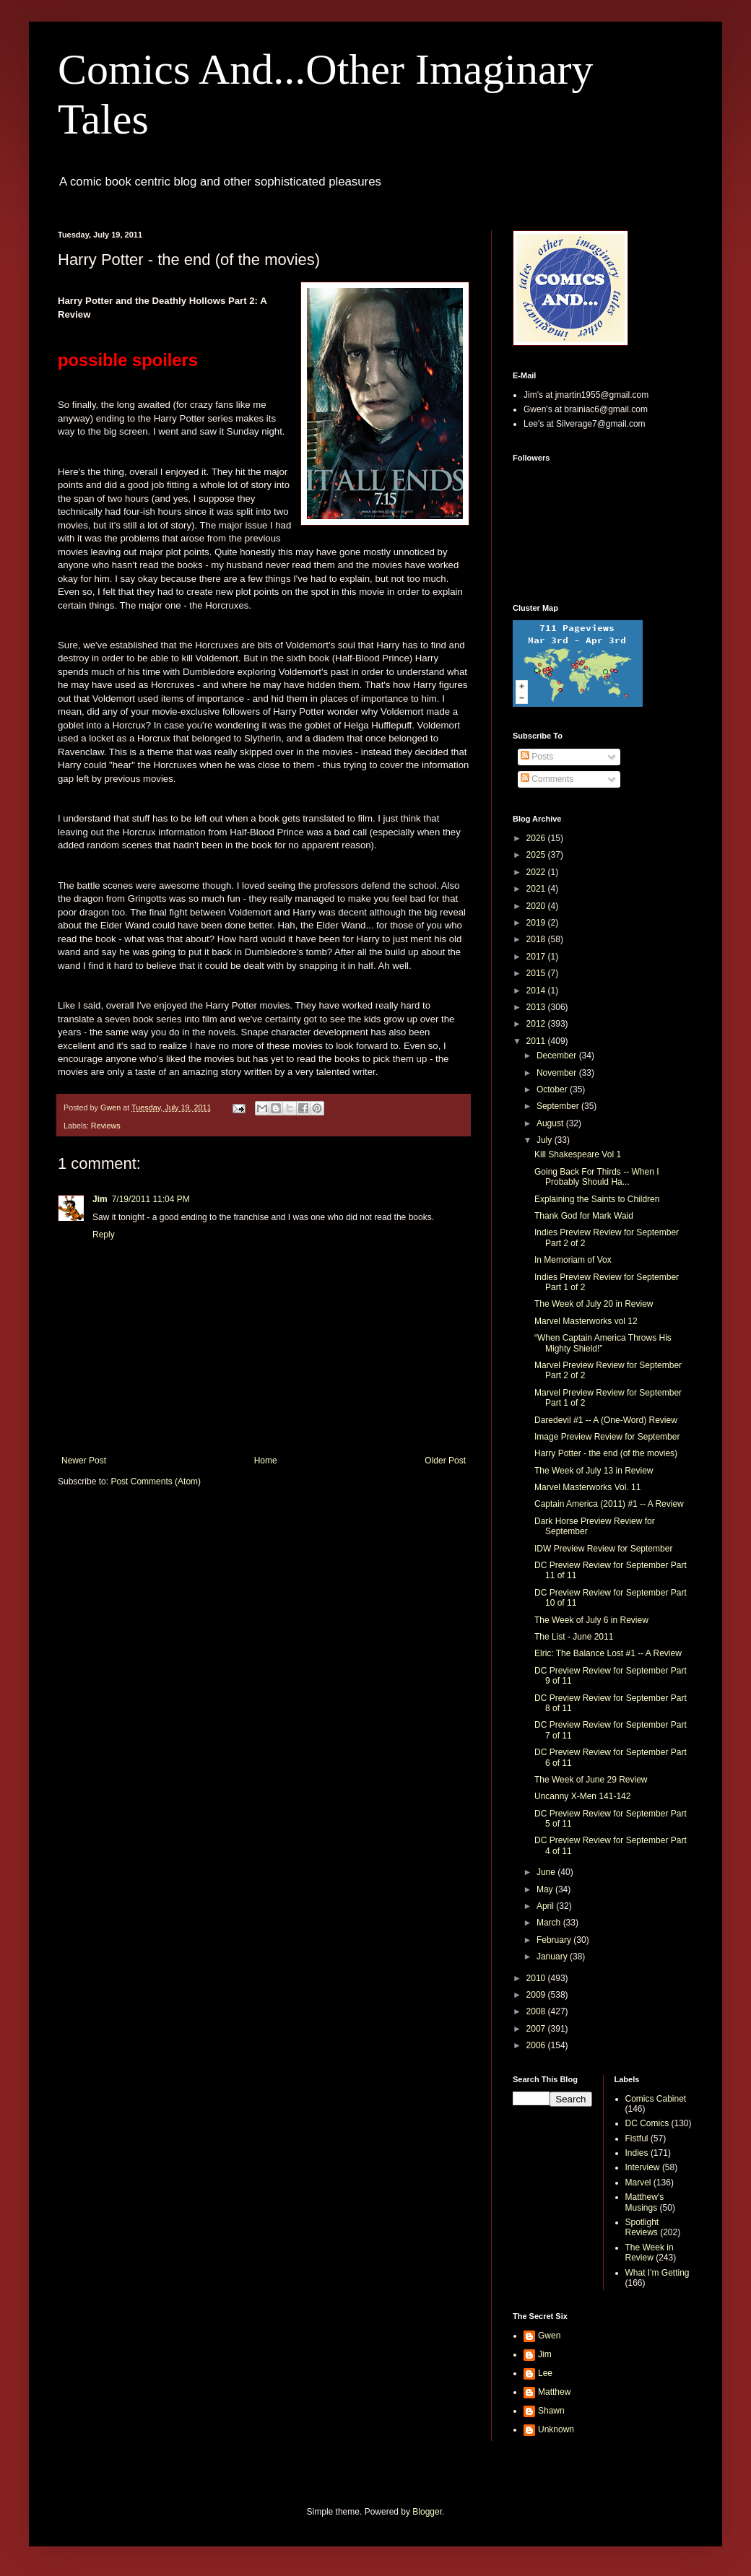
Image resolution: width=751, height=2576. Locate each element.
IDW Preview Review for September (603, 1549)
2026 (537, 838)
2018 (537, 939)
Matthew (554, 2392)
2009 (537, 1995)
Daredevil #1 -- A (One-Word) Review (605, 1420)
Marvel (638, 2182)
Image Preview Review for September (607, 1437)
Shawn (551, 2411)
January (553, 1956)
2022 (537, 872)
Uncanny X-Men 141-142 (582, 1796)
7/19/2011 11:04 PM (151, 1199)
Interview (642, 2167)
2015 (537, 973)
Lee (545, 2373)
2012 (537, 1024)
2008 (537, 2011)
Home (265, 1460)
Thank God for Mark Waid (583, 1216)
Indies (636, 2153)
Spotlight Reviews (642, 2227)
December (558, 1055)
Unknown (556, 2429)
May (546, 1889)
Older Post (445, 1460)
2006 (537, 2045)
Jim (100, 1199)
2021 (537, 889)
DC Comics (647, 2123)
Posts (537, 757)
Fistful (636, 2138)
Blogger (427, 2512)
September (559, 1106)
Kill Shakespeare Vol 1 (577, 1154)
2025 (537, 855)
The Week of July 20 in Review (594, 1304)
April (546, 1906)
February (555, 1940)
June (547, 1872)
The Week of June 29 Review (591, 1780)
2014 (537, 990)
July (546, 1140)
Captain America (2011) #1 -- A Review (609, 1504)
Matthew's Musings (644, 2202)
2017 (537, 957)
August (551, 1123)
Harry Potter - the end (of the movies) (605, 1453)
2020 (537, 906)
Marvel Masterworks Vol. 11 (587, 1487)
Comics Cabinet (656, 2099)
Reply (103, 1235)
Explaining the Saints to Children (596, 1199)
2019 (537, 923)
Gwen (549, 2336)
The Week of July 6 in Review (591, 1620)
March (550, 1923)
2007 (537, 2029)
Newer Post (83, 1460)
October (553, 1089)
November (558, 1073)
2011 (537, 1041)
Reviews (106, 1125)
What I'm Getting (657, 2273)
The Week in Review (649, 2252)
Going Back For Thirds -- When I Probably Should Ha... (596, 1177)
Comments (547, 779)
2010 (537, 1978)
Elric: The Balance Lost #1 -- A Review (608, 1653)
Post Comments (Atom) (155, 1481)
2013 (537, 1007)
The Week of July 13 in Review (594, 1471)
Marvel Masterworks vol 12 (586, 1321)
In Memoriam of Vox (573, 1260)
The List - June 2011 (573, 1637)
